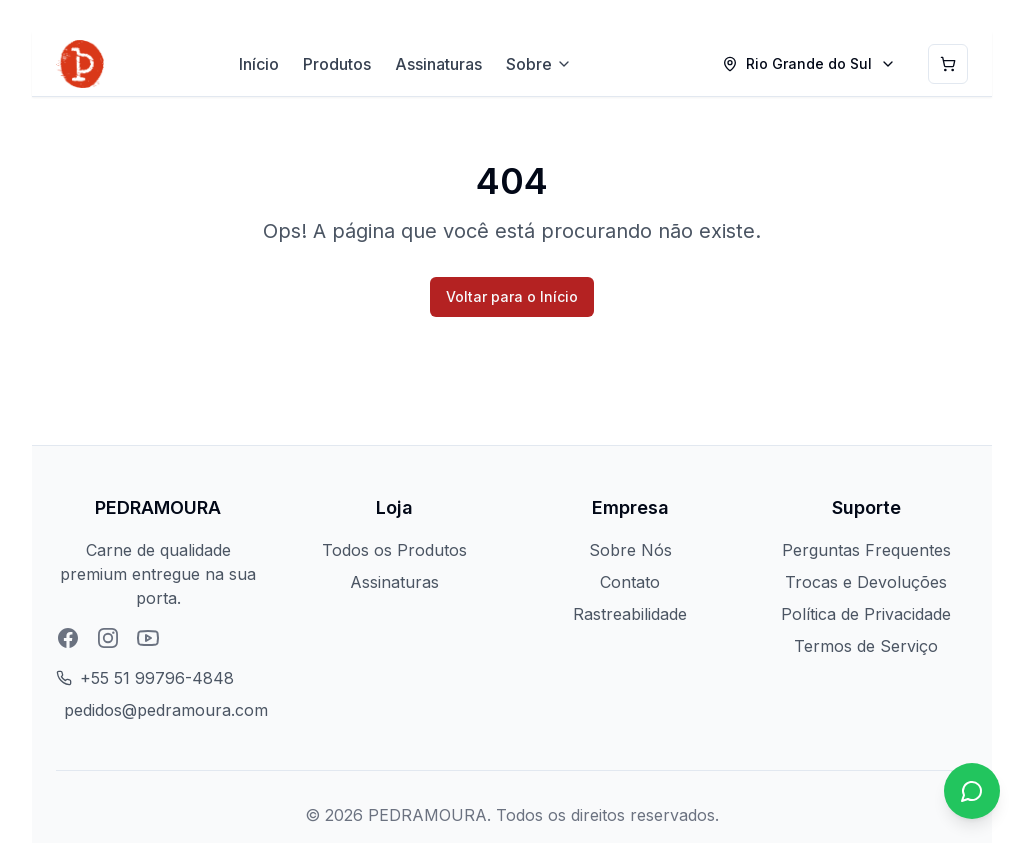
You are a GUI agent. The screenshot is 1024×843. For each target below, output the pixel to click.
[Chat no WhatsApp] (972, 791)
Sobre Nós (630, 550)
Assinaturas (438, 64)
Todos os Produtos (394, 550)
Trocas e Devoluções (866, 582)
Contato (630, 582)
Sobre (539, 64)
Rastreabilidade (630, 614)
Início (259, 64)
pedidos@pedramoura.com (166, 710)
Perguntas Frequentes (866, 550)
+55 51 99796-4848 (157, 678)
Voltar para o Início (512, 296)
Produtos (337, 64)
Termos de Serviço (866, 646)
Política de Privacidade (866, 614)
